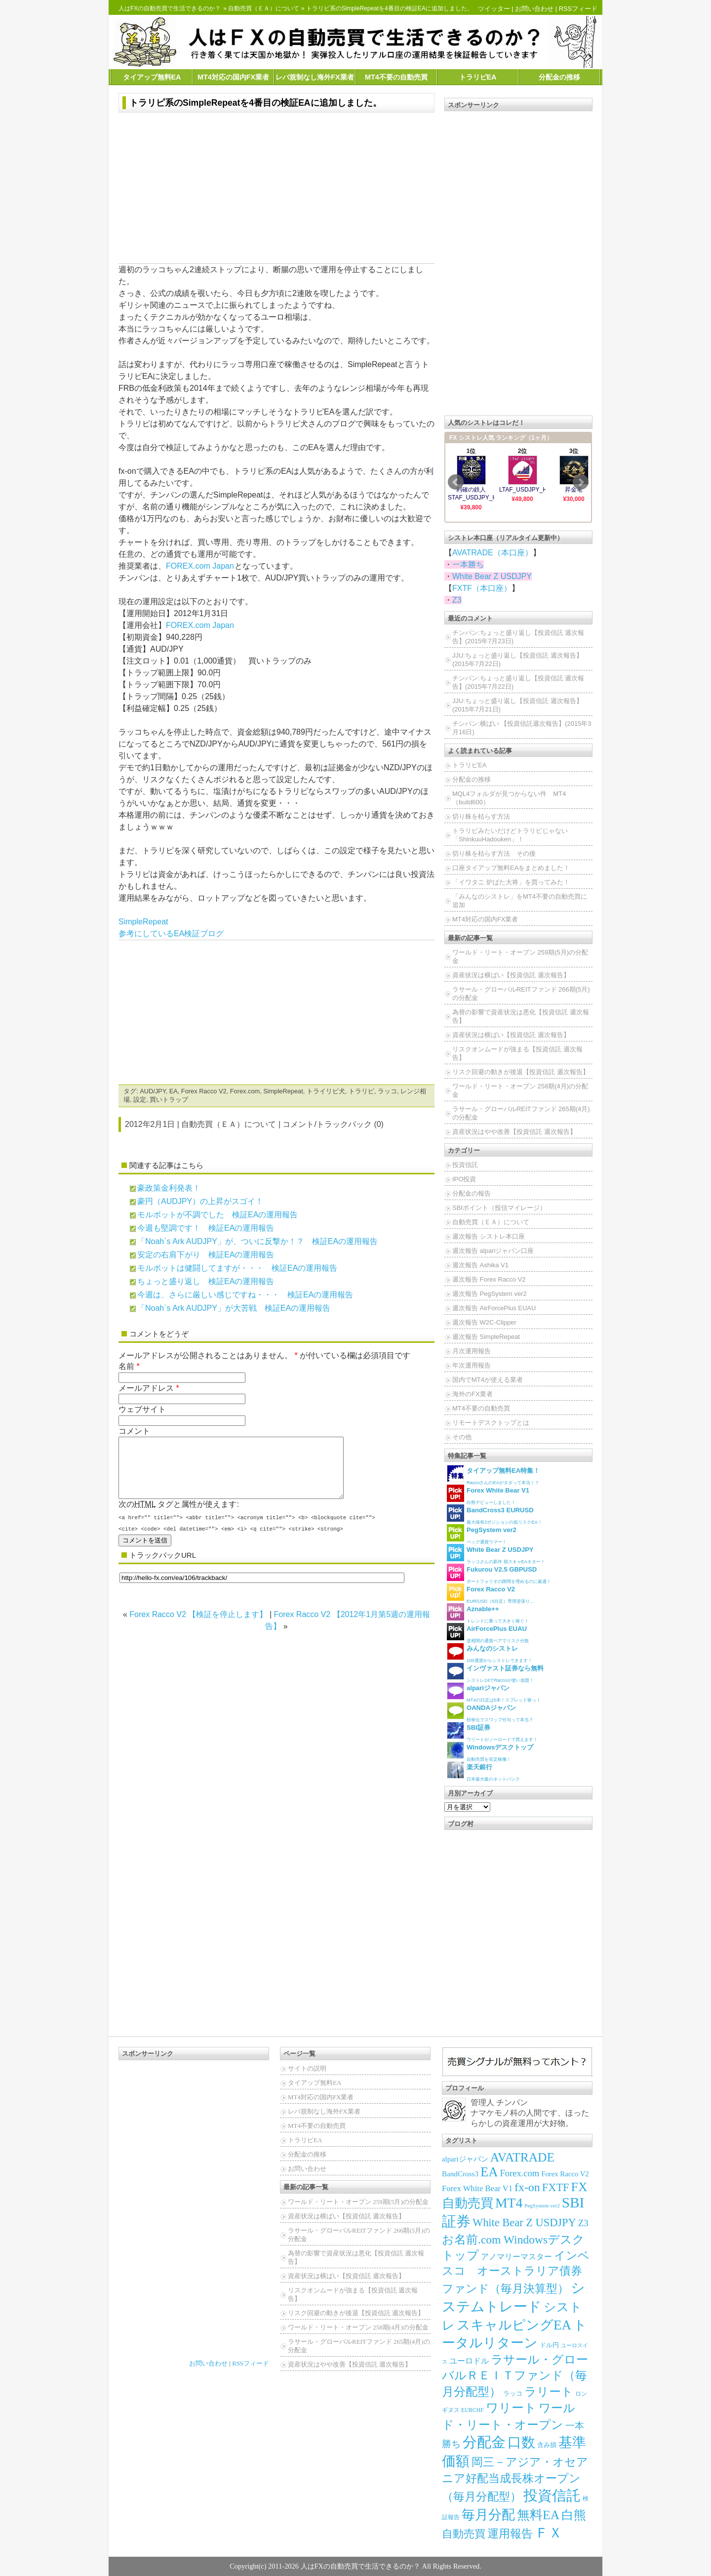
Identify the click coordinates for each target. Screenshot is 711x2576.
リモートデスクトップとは (490, 1422)
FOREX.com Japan (200, 566)
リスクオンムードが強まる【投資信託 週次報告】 (517, 1053)
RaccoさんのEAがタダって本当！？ (493, 1475)
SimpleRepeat (143, 921)
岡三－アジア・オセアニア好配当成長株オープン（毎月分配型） (515, 2479)
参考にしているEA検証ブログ (171, 933)
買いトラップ (169, 1099)
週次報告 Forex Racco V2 (488, 1279)
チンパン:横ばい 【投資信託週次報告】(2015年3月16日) (522, 728)
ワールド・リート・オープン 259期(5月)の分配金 (520, 956)
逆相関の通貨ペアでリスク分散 (488, 1633)
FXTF (555, 2187)
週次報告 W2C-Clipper (484, 1322)
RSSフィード (578, 8)
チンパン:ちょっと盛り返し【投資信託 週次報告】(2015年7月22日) (518, 682)
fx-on (527, 2187)
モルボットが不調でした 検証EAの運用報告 (217, 1214)
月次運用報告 (471, 1351)
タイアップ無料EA (152, 77)
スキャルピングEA (514, 2325)
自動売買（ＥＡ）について (263, 8)
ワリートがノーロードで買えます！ (492, 1732)
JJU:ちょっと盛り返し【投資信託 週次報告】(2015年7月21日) (517, 705)
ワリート (511, 2407)
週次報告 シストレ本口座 (488, 1236)
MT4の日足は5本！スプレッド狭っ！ (494, 1692)
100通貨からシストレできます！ (489, 1653)
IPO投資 (464, 1179)
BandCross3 (460, 2174)
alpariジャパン (465, 2159)
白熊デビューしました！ (488, 1495)
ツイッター (494, 8)
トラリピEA (478, 77)
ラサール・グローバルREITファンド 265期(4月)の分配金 (521, 1113)
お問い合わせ (534, 8)
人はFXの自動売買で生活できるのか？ (169, 8)
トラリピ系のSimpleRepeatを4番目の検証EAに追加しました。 (255, 103)
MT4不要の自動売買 (396, 77)
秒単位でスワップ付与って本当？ (490, 1712)
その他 (462, 1437)
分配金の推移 (559, 77)
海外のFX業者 (472, 1394)
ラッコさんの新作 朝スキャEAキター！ (496, 1554)
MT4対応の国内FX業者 (233, 77)
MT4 (508, 2202)
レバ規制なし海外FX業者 (315, 77)
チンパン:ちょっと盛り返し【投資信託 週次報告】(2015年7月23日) (518, 637)
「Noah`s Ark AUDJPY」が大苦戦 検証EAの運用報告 (233, 1308)
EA (173, 1091)
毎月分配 (488, 2514)
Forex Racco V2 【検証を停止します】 (198, 1626)
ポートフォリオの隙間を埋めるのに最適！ (499, 1574)
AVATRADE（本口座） (492, 552)
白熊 (573, 2515)
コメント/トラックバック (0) (332, 1124)
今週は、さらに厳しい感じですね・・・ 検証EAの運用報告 (245, 1294)
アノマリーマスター (516, 2256)
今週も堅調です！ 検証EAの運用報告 (205, 1228)
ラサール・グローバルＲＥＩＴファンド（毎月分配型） (515, 2375)
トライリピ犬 (326, 1091)
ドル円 (549, 2345)
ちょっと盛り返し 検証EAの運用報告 (205, 1281)
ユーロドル (469, 2361)
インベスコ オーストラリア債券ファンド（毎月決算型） (516, 2272)
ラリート (548, 2391)
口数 (521, 2442)
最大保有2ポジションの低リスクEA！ (494, 1514)
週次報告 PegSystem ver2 (489, 1293)
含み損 (546, 2445)
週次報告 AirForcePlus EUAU (494, 1308)
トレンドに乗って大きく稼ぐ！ (488, 1613)
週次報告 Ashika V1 (480, 1265)
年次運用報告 (471, 1365)
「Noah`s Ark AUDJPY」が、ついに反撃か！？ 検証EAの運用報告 (257, 1241)
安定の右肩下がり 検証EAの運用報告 (205, 1254)
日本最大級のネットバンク (483, 1771)
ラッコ (387, 1091)
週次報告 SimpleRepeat (486, 1336)
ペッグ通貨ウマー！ (481, 1534)
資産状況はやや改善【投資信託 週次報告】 (514, 1131)
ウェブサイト (142, 1409)
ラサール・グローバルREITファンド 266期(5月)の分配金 (521, 993)
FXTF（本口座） (482, 588)
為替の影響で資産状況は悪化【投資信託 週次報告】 (520, 1016)
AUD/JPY (152, 1091)
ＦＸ (548, 2532)
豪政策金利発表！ (168, 1188)
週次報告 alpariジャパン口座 (493, 1250)
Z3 (457, 600)
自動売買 (463, 2534)
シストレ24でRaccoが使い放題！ (495, 1672)
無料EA (538, 2515)
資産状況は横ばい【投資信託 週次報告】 (511, 975)
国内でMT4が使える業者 (487, 1379)
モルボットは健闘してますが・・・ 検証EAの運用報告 (237, 1268)
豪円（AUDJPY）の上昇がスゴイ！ (200, 1201)
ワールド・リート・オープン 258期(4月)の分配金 (520, 1090)
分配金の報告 (471, 1193)
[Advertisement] (276, 189)
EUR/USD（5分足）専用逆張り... (490, 1593)
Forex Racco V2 (204, 1091)
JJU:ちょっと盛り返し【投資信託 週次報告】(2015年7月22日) (517, 659)
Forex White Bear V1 (477, 2188)
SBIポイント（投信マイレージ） (499, 1207)
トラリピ (361, 1091)
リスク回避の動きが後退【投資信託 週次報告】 (520, 1072)
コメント (134, 1431)
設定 (139, 1099)
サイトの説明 (307, 2068)
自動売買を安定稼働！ (490, 1752)
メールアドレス (146, 1388)
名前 (126, 1366)
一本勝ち (468, 564)
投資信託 (465, 1164)
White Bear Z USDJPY (492, 576)
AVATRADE (522, 2157)
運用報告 (510, 2533)
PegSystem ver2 (541, 2205)
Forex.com (245, 1091)
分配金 (484, 2442)
